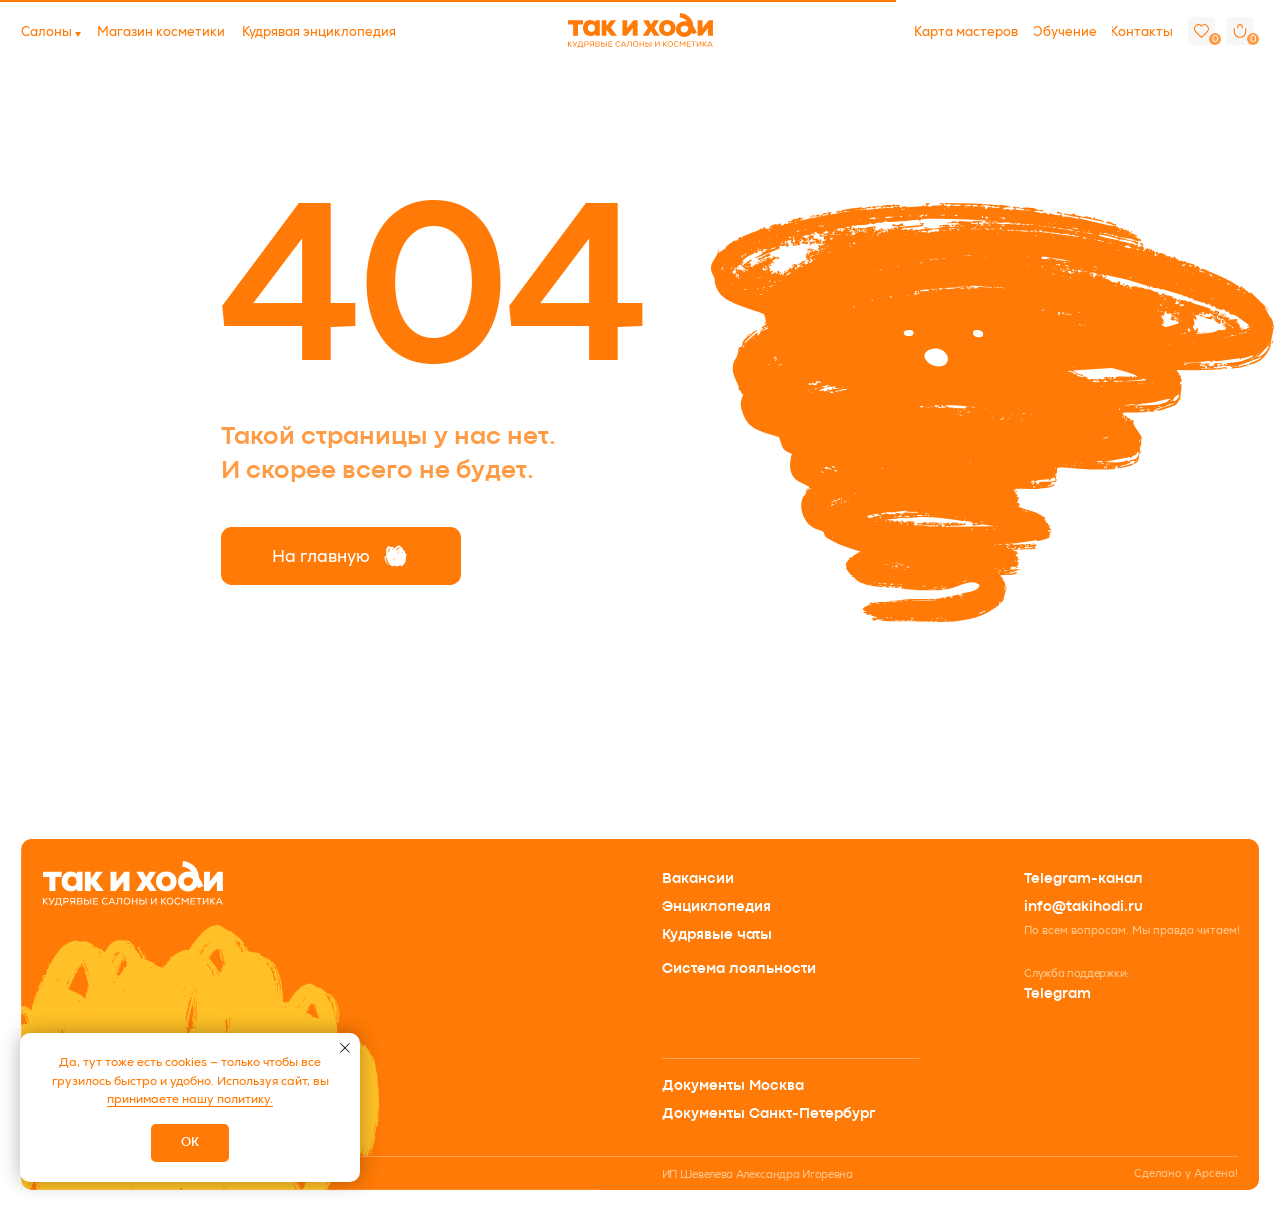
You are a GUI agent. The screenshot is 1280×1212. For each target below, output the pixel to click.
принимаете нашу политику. (190, 1099)
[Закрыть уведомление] (345, 1048)
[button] (46, 32)
